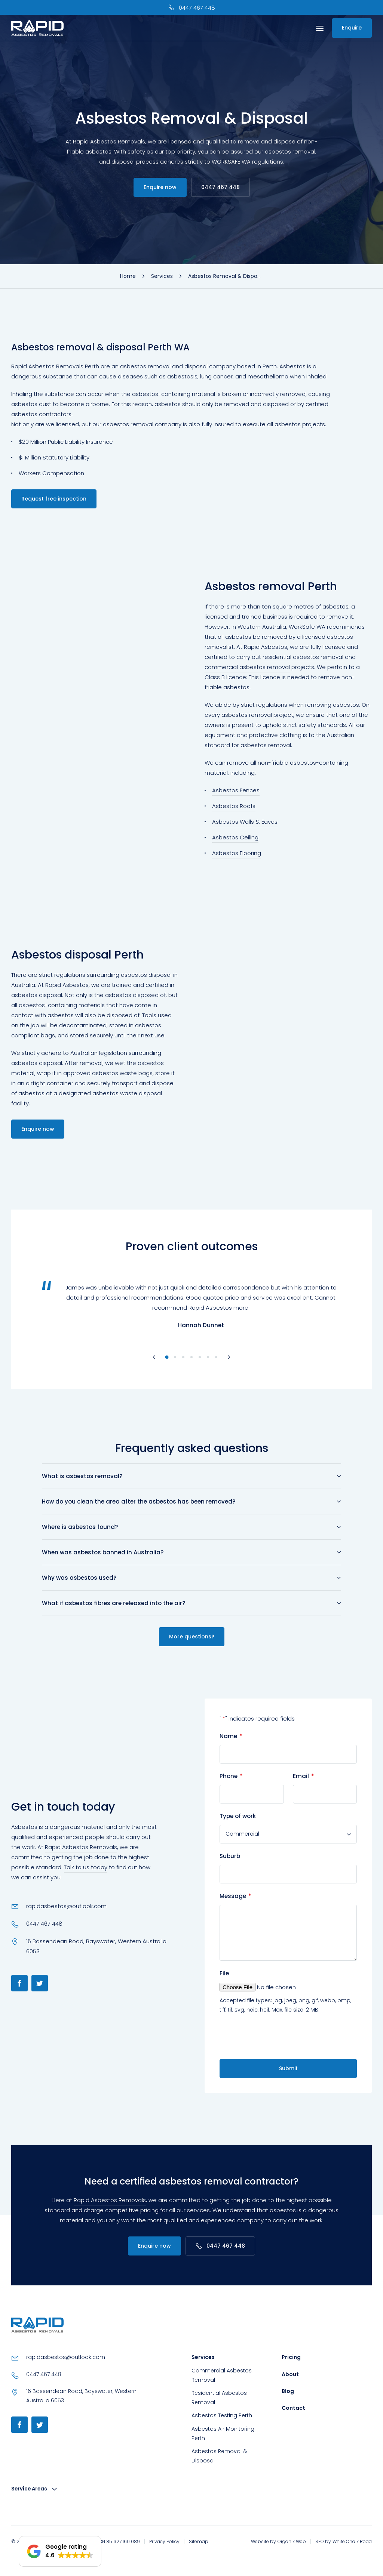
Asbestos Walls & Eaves (245, 822)
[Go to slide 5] (200, 1357)
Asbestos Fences (236, 790)
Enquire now (160, 187)
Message (235, 1896)
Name (231, 1736)
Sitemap (198, 2541)
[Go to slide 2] (175, 1357)
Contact (293, 2408)
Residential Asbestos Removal (219, 2397)
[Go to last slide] (154, 1357)
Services (203, 2357)
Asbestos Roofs (233, 806)
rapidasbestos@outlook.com (66, 1906)
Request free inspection (53, 498)
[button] (60, 2551)
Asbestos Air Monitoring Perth (223, 2433)
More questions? (191, 1636)
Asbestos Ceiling (235, 837)
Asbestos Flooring (236, 853)
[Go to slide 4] (191, 1357)
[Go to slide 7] (216, 1357)
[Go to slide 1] (167, 1357)
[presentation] (276, 2037)
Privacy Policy (164, 2541)
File (224, 1973)
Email (303, 1776)
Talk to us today (85, 1867)
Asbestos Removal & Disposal (219, 2455)
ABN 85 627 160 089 (118, 2541)
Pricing (291, 2357)
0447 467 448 (220, 187)
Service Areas (30, 2488)
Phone (231, 1776)
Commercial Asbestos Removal (222, 2375)
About (290, 2374)
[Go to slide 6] (208, 1357)
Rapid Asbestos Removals (81, 1847)
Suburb (230, 1856)
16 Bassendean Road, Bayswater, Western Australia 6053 (96, 1946)
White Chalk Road (352, 2541)
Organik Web (292, 2541)
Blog (288, 2391)
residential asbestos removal (303, 657)
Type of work (238, 1816)
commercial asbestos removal (247, 667)
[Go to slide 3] (183, 1357)
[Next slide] (228, 1357)
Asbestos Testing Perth (222, 2415)
